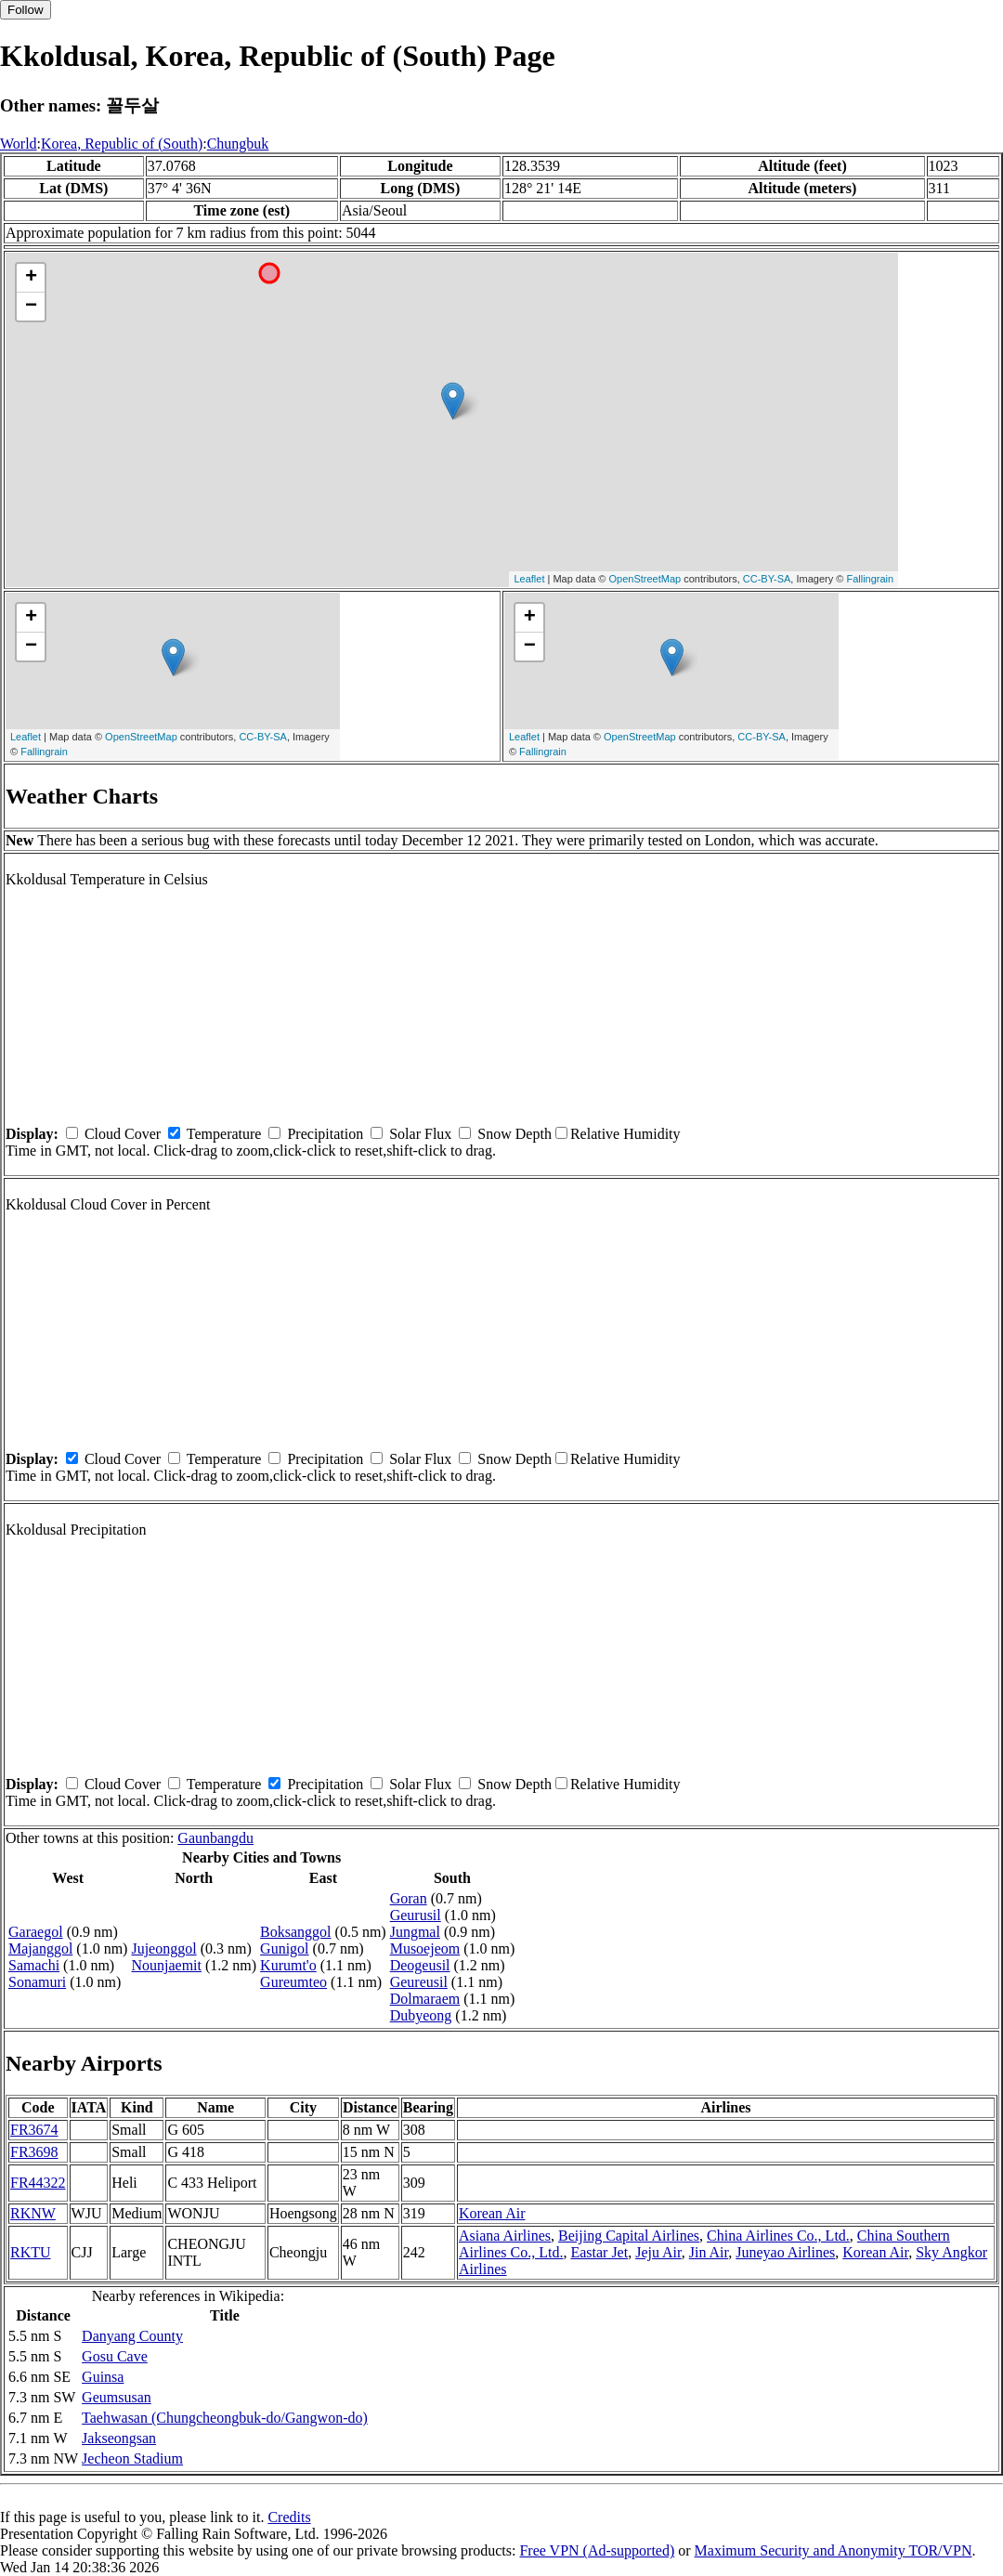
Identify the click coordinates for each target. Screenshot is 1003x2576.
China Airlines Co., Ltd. (778, 2235)
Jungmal (415, 1932)
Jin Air (708, 2252)
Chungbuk (238, 143)
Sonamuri (37, 1982)
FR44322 (38, 2182)
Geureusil (419, 1982)
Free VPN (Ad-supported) (596, 2550)
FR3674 (34, 2130)
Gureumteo (293, 1982)
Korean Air (492, 2213)
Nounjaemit (166, 1965)
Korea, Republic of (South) (121, 143)
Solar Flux (420, 1134)
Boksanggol (295, 1932)
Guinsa (103, 2377)
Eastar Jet (599, 2252)
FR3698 (34, 2152)
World (18, 143)
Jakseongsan (119, 2438)
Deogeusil (420, 1965)
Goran (408, 1898)
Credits (288, 2517)
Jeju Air (658, 2252)
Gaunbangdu (215, 1838)
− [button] (31, 306)
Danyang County (132, 2336)
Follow (25, 10)
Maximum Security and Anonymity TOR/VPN (833, 2550)
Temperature (224, 1134)
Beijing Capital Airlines (628, 2235)
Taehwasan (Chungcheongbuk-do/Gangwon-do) (225, 2418)
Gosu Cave (115, 2356)
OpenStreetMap (645, 578)
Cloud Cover (123, 1134)
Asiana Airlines (505, 2235)
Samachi (33, 1965)
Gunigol (284, 1948)
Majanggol (40, 1948)
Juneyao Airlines (785, 2252)
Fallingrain (869, 578)
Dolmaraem (425, 1999)
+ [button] (31, 278)
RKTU (30, 2252)
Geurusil (415, 1915)
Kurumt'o (288, 1965)
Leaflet (529, 578)
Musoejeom (425, 1948)
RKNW (33, 2213)
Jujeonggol (163, 1948)
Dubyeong (421, 2015)
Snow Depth (514, 1134)
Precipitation (325, 1134)
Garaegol (35, 1932)
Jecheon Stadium (132, 2458)
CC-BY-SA (767, 578)
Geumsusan (116, 2397)
